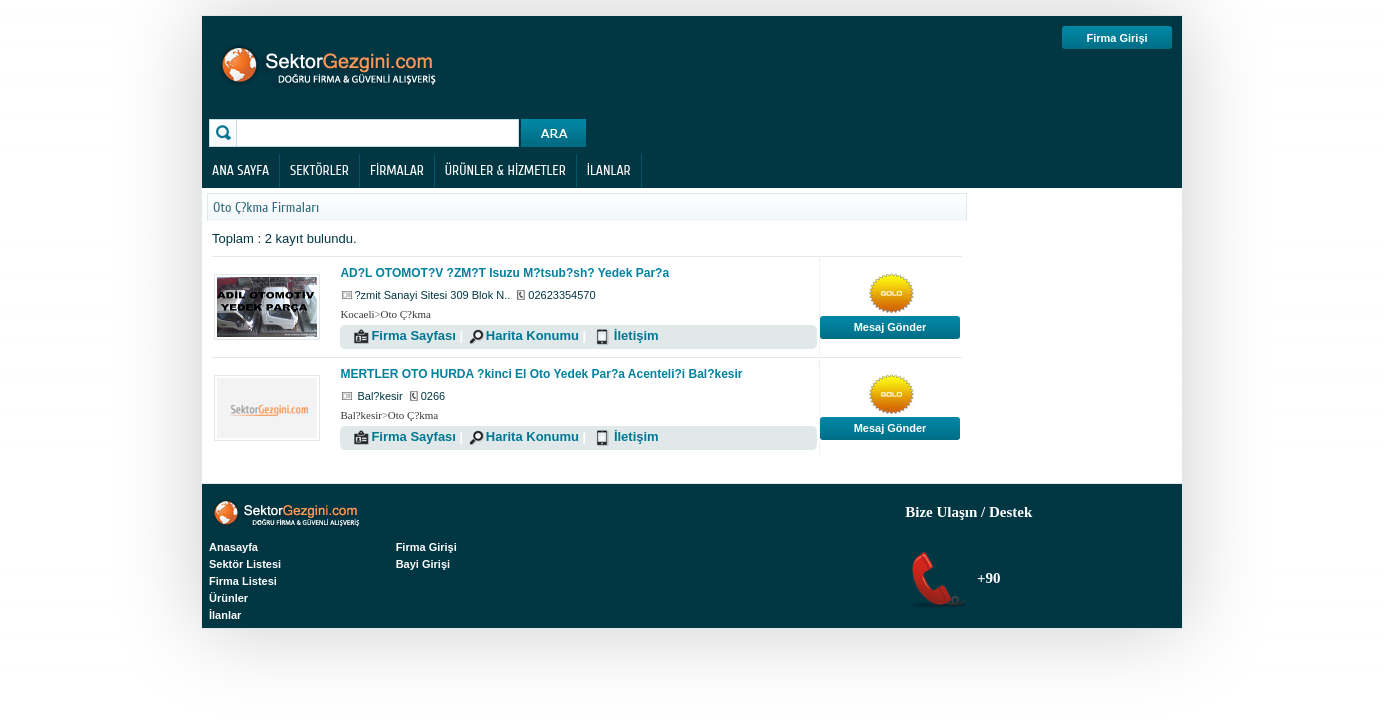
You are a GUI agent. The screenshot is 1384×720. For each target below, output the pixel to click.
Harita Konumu (532, 335)
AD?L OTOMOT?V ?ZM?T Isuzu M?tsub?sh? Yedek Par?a (504, 273)
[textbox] (380, 133)
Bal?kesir (361, 415)
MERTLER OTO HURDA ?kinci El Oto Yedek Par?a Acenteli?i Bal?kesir (541, 374)
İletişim (636, 335)
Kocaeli (357, 314)
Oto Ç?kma (405, 314)
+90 (986, 578)
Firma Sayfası (413, 335)
